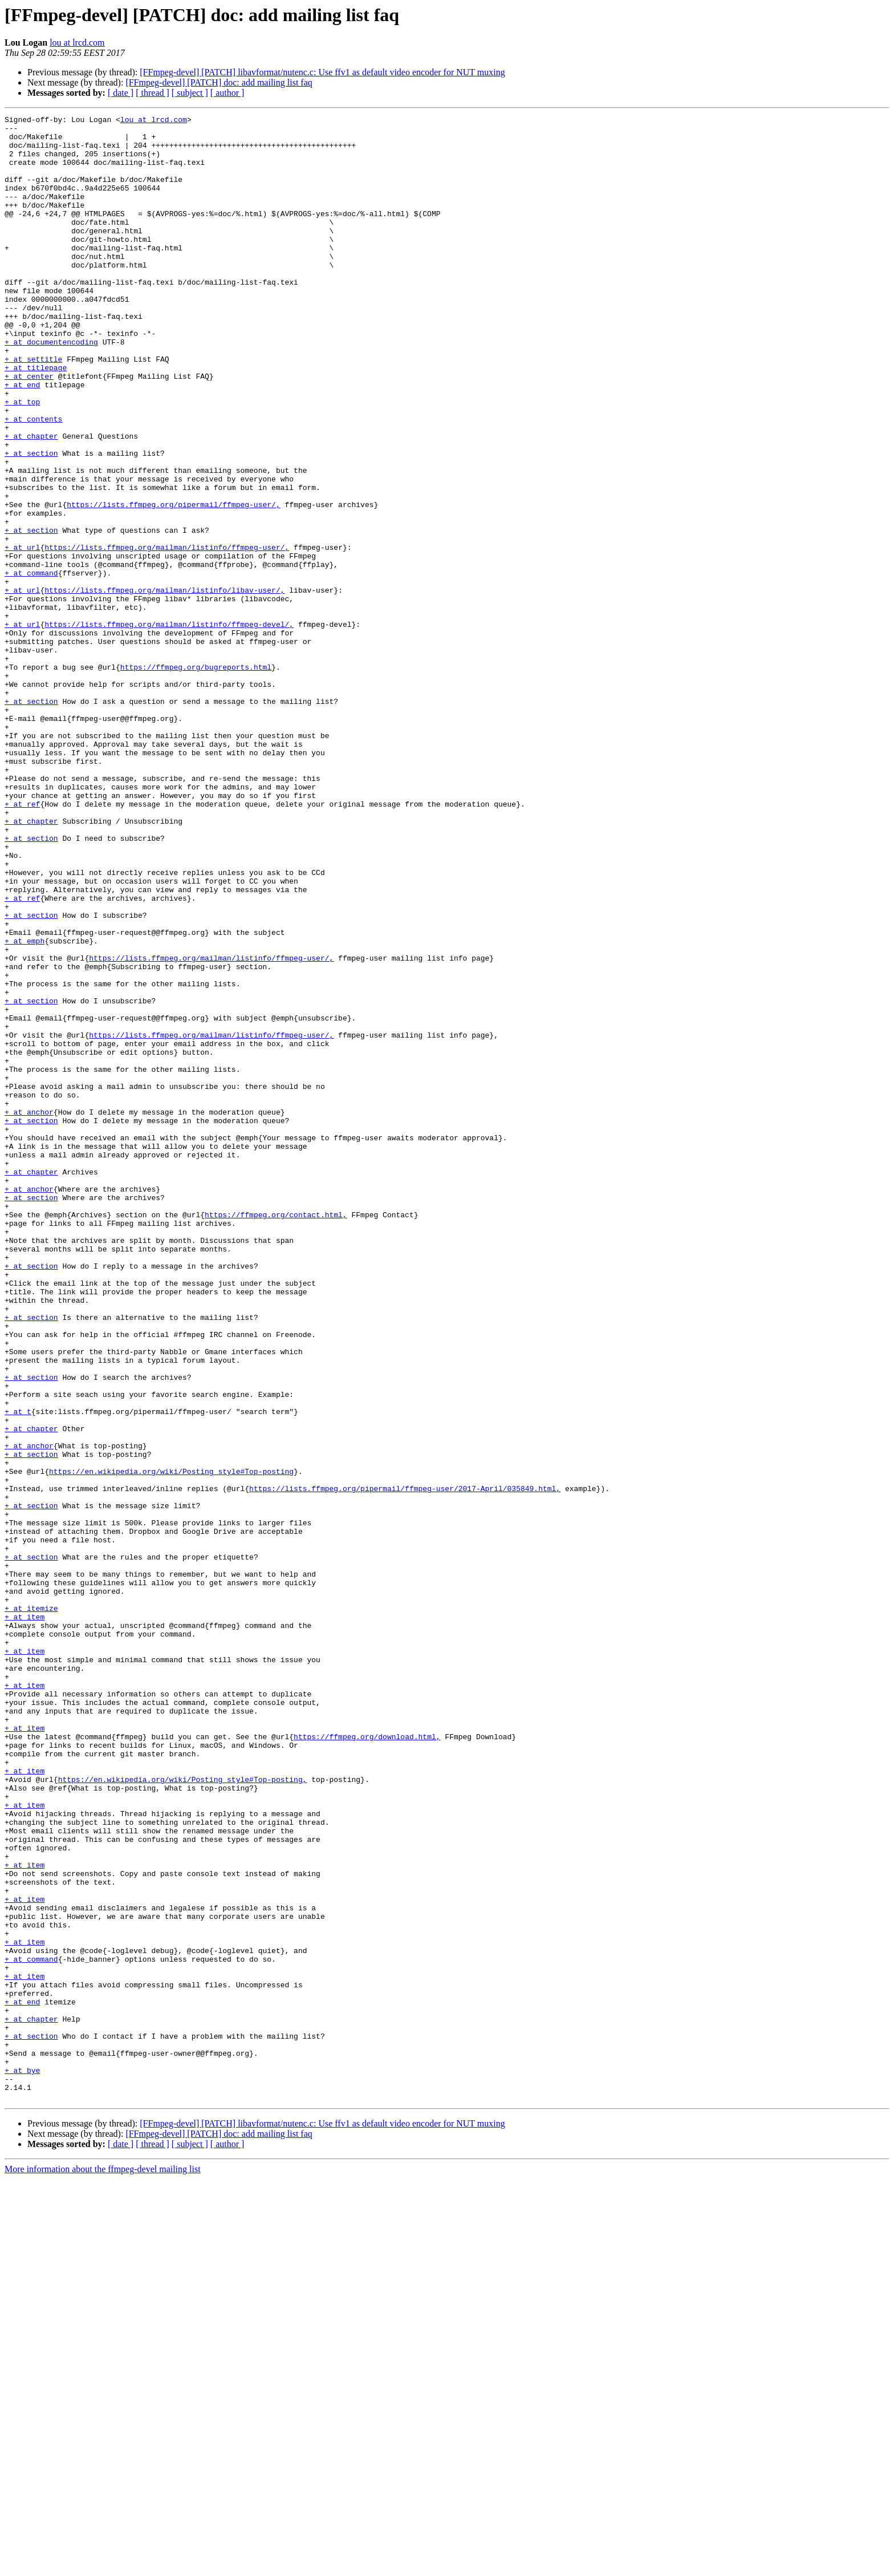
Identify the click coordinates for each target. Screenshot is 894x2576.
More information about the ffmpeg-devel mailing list (103, 2566)
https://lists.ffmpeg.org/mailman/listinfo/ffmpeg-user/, (166, 634)
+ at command (31, 665)
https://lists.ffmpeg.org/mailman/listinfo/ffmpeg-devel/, (169, 727)
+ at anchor (29, 1312)
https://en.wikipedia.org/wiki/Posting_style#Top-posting (171, 1743)
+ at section (31, 521)
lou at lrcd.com (77, 42)
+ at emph (24, 1106)
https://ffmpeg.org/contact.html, (276, 1435)
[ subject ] (190, 93)
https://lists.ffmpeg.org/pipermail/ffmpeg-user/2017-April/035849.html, (404, 1764)
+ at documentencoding (51, 388)
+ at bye (22, 2462)
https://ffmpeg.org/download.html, (367, 2061)
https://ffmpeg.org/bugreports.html (195, 778)
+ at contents (33, 480)
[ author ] (227, 93)
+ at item (24, 1918)
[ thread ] (152, 93)
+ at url (22, 634)
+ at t (18, 1671)
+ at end (22, 439)
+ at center (29, 429)
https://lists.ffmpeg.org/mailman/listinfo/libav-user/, (164, 686)
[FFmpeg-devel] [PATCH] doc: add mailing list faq (218, 82)
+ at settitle (33, 408)
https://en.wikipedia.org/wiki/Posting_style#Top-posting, (182, 2113)
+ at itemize (31, 1907)
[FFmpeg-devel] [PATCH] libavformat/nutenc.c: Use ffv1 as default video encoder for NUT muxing (322, 72)
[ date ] (120, 93)
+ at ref (22, 942)
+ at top (22, 460)
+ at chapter (31, 501)
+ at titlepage (36, 419)
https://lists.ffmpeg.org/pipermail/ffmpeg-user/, (173, 583)
